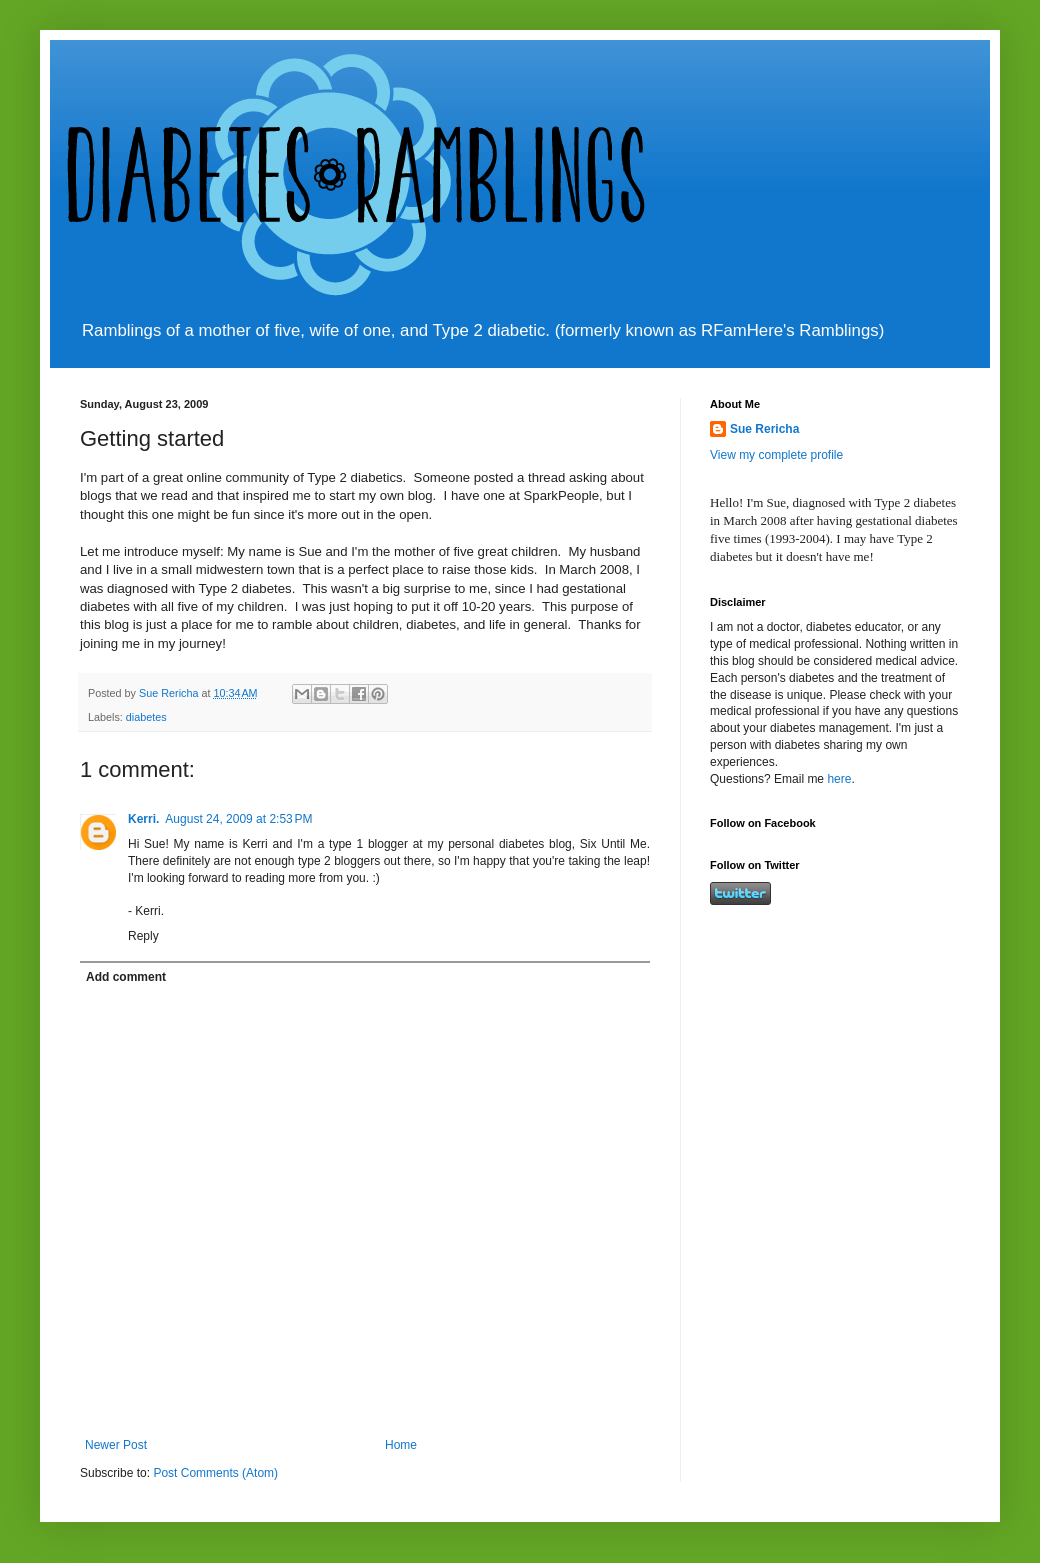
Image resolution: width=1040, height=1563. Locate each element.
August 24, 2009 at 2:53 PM (238, 819)
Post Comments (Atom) (215, 1473)
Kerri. (143, 819)
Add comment (126, 977)
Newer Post (116, 1445)
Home (401, 1445)
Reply (143, 936)
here (839, 779)
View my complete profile (776, 455)
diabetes (146, 717)
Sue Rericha (764, 429)
